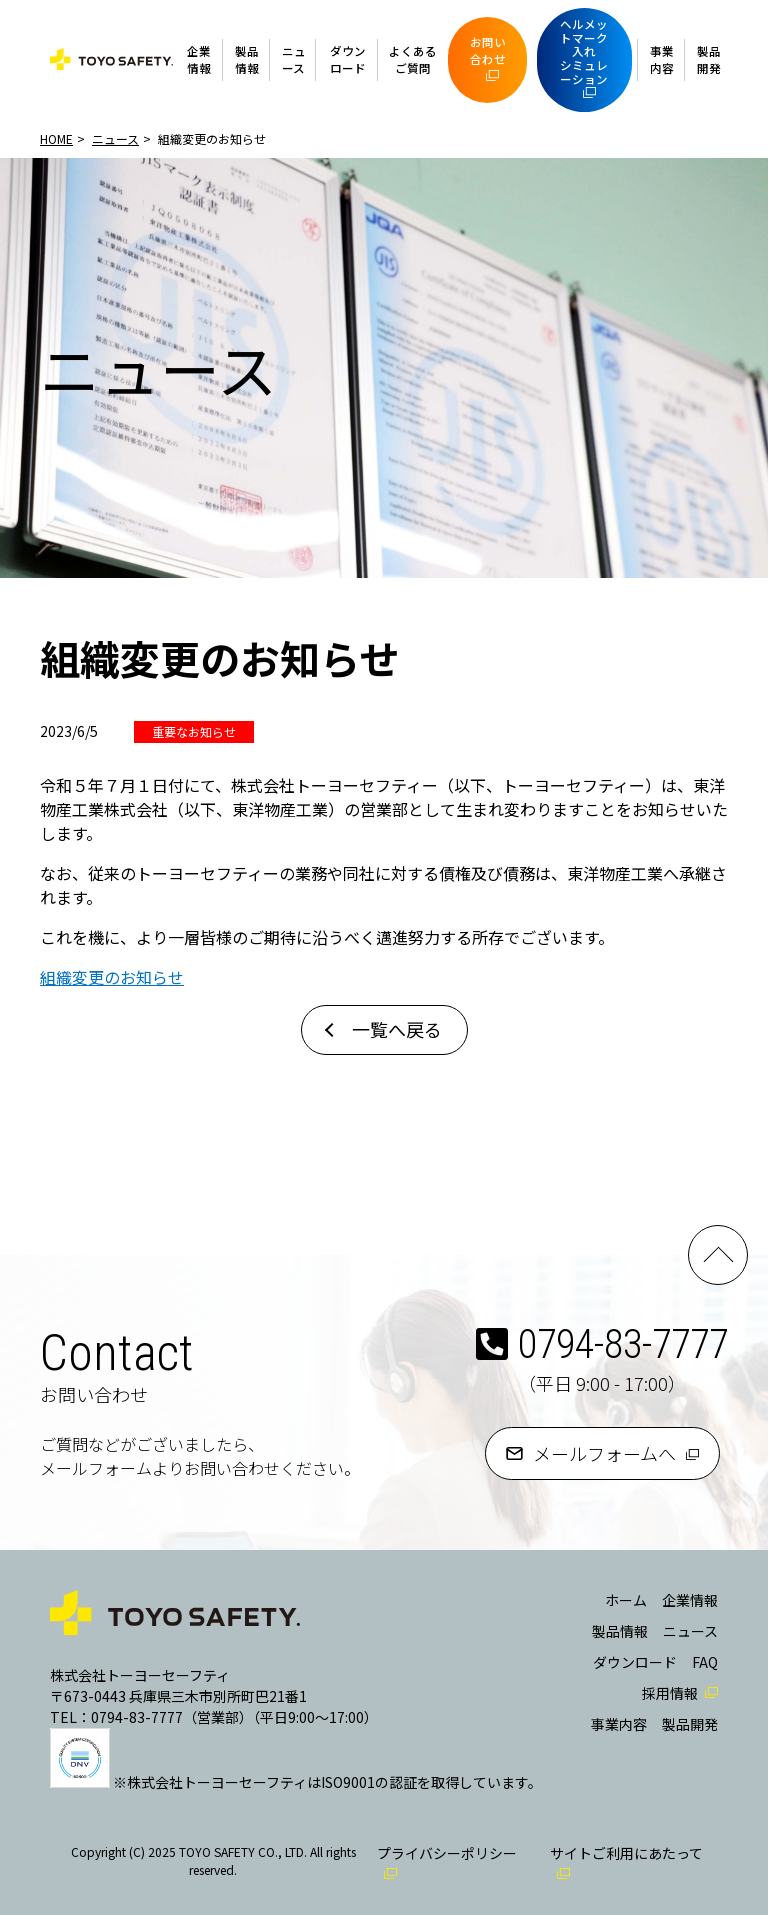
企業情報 (199, 59)
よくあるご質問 (413, 59)
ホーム (626, 1600)
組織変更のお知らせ (112, 977)
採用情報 (670, 1693)
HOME (56, 138)
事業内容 (662, 59)
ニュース (294, 59)
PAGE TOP (718, 1255)
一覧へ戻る (397, 1029)
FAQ (705, 1662)
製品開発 (709, 59)
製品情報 (247, 59)
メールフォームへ (604, 1453)
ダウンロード (348, 59)
